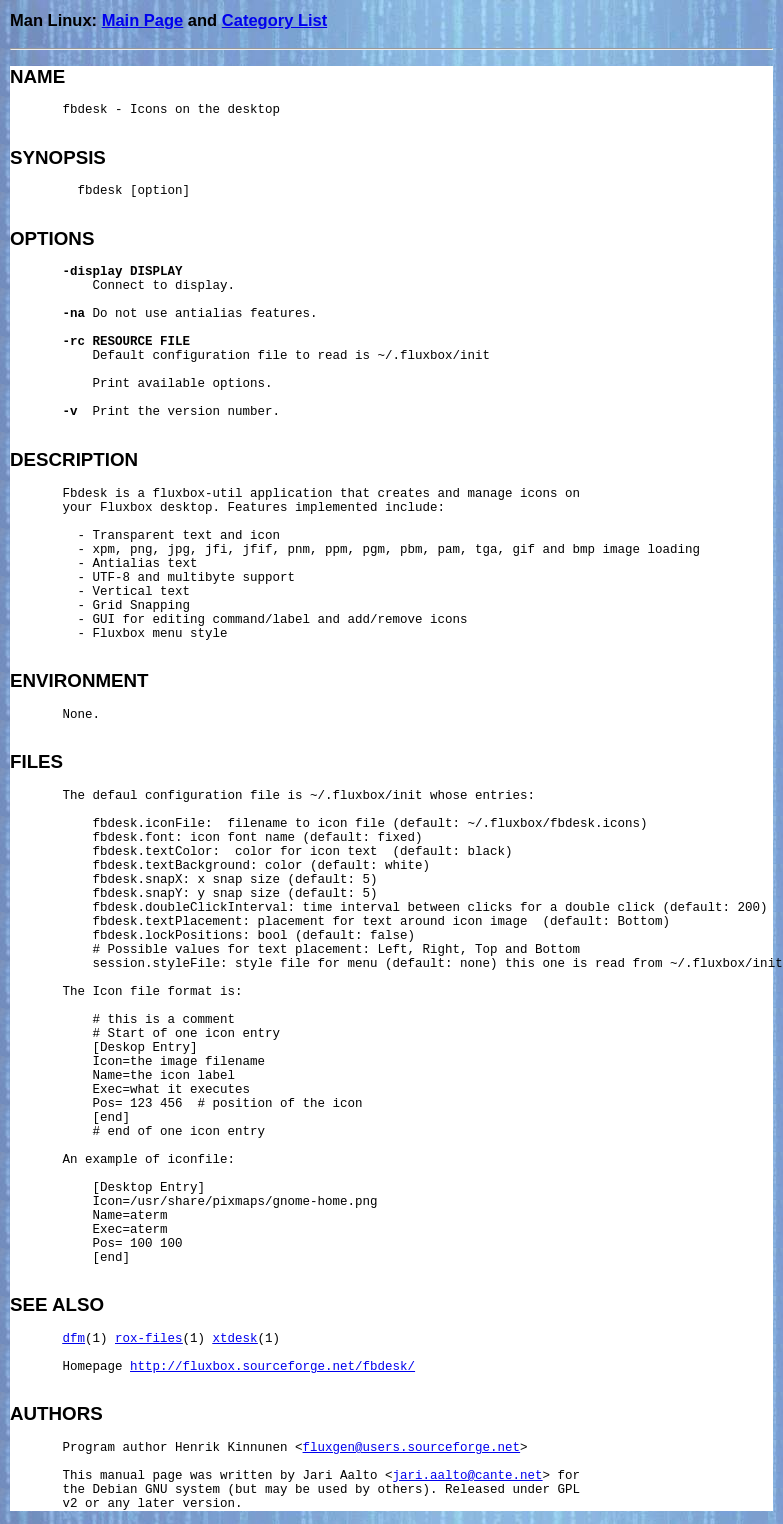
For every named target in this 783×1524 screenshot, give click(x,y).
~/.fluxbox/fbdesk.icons (554, 824)
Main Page (143, 20)
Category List (274, 20)
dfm (74, 1339)
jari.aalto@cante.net (468, 1476)
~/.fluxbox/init (434, 356)
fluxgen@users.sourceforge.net (412, 1448)
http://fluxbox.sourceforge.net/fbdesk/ (272, 1367)
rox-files (149, 1339)
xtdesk (235, 1339)
